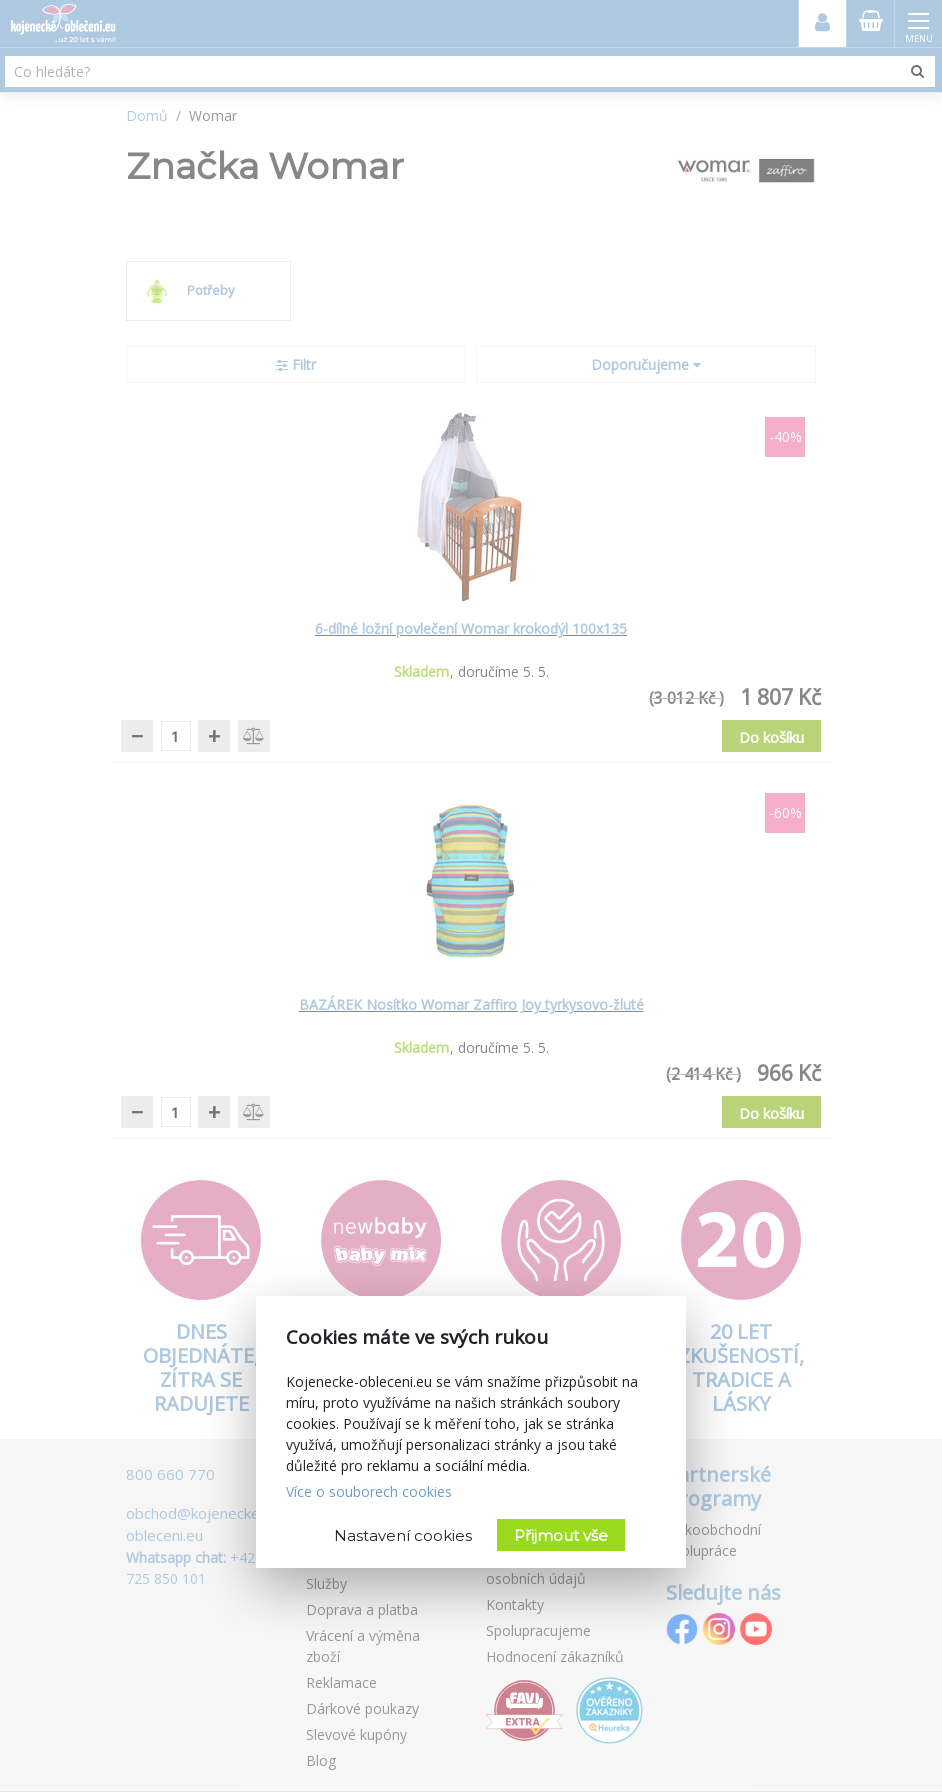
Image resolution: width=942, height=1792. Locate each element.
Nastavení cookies (403, 1535)
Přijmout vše (561, 1535)
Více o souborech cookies (369, 1491)
